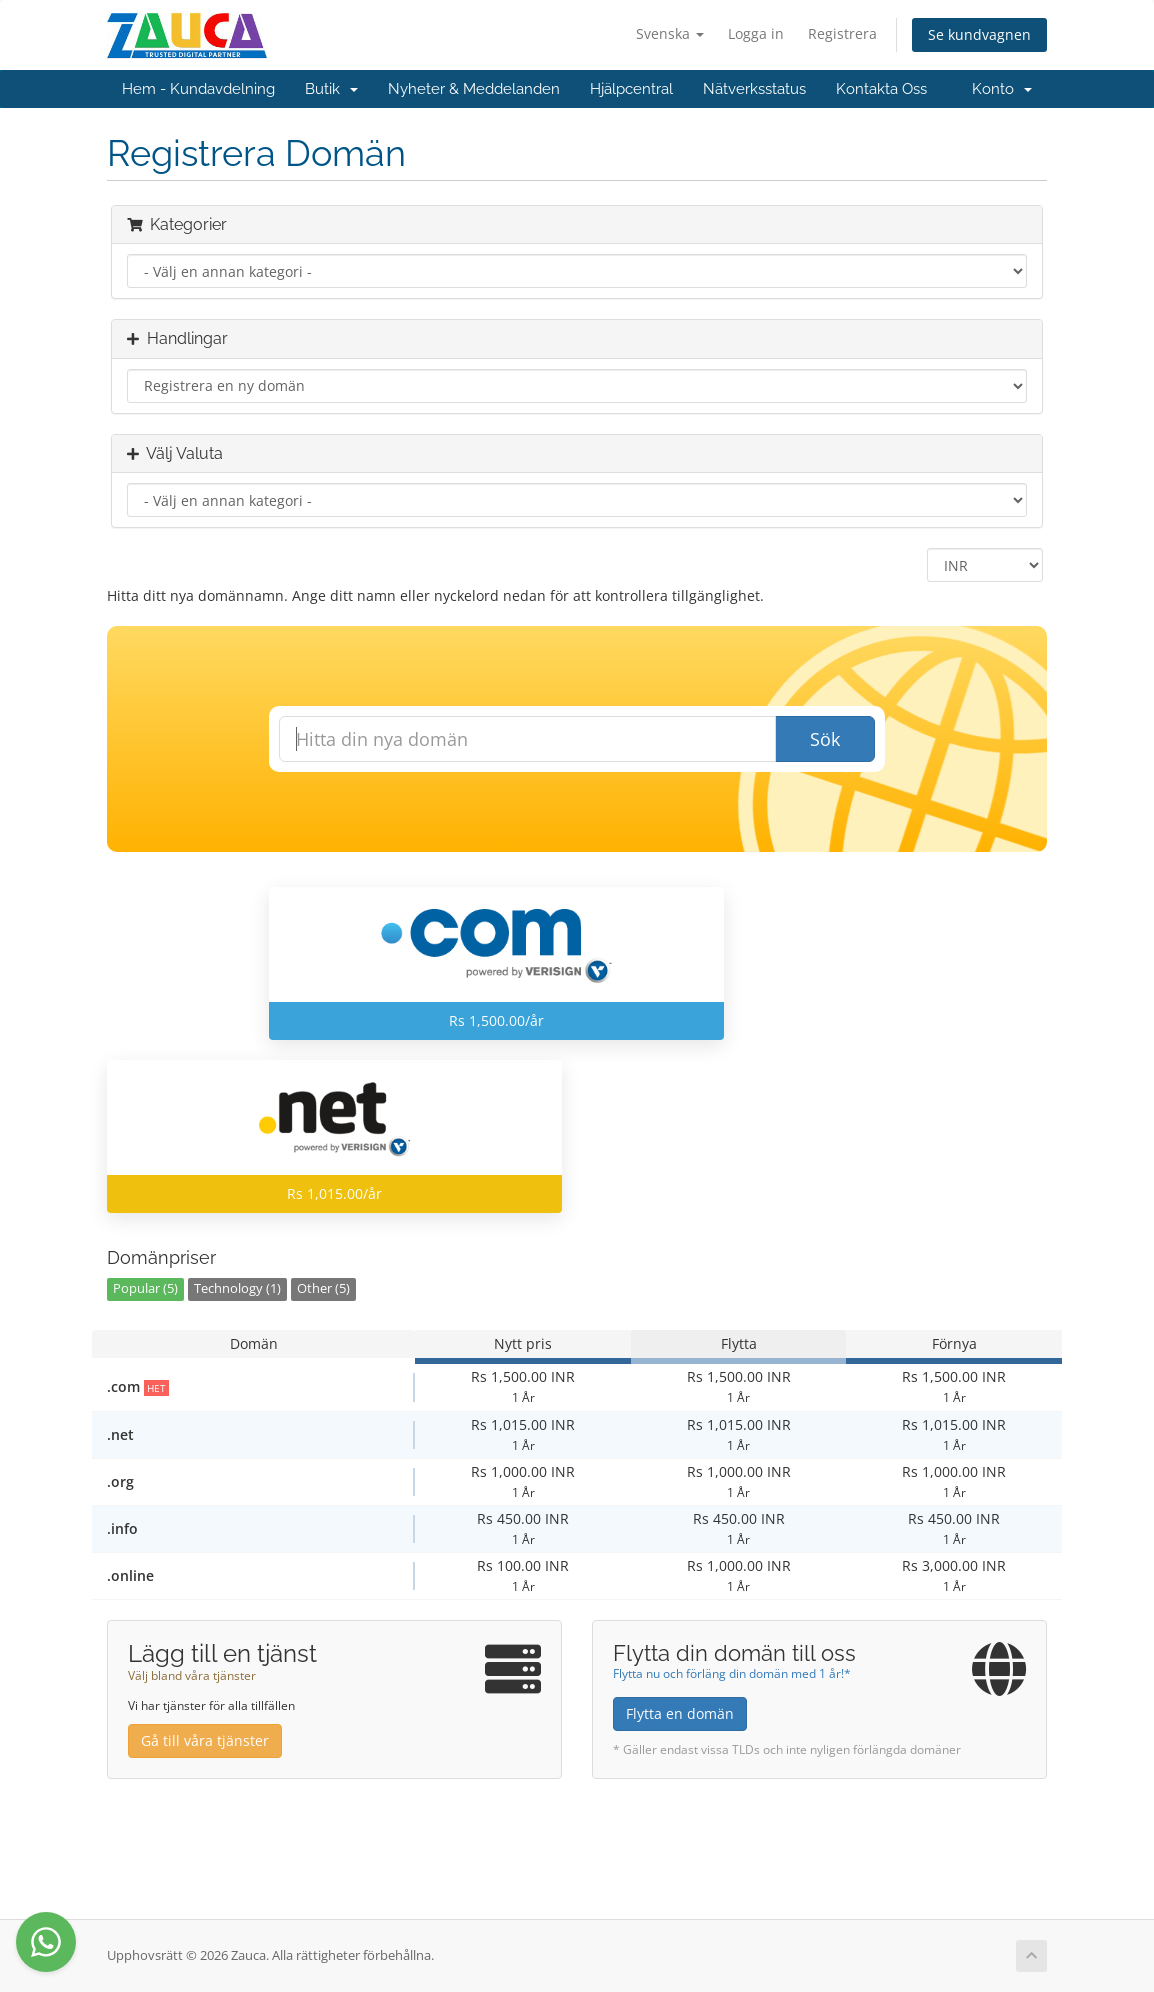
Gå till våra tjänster (205, 1740)
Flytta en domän (680, 1713)
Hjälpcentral (631, 89)
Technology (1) (237, 1288)
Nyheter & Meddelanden (474, 89)
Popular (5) (145, 1288)
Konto (1002, 89)
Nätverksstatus (754, 89)
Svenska (670, 33)
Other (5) (323, 1288)
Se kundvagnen (979, 34)
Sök (825, 739)
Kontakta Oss (881, 89)
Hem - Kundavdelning (198, 89)
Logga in (756, 33)
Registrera (842, 33)
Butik (331, 89)
